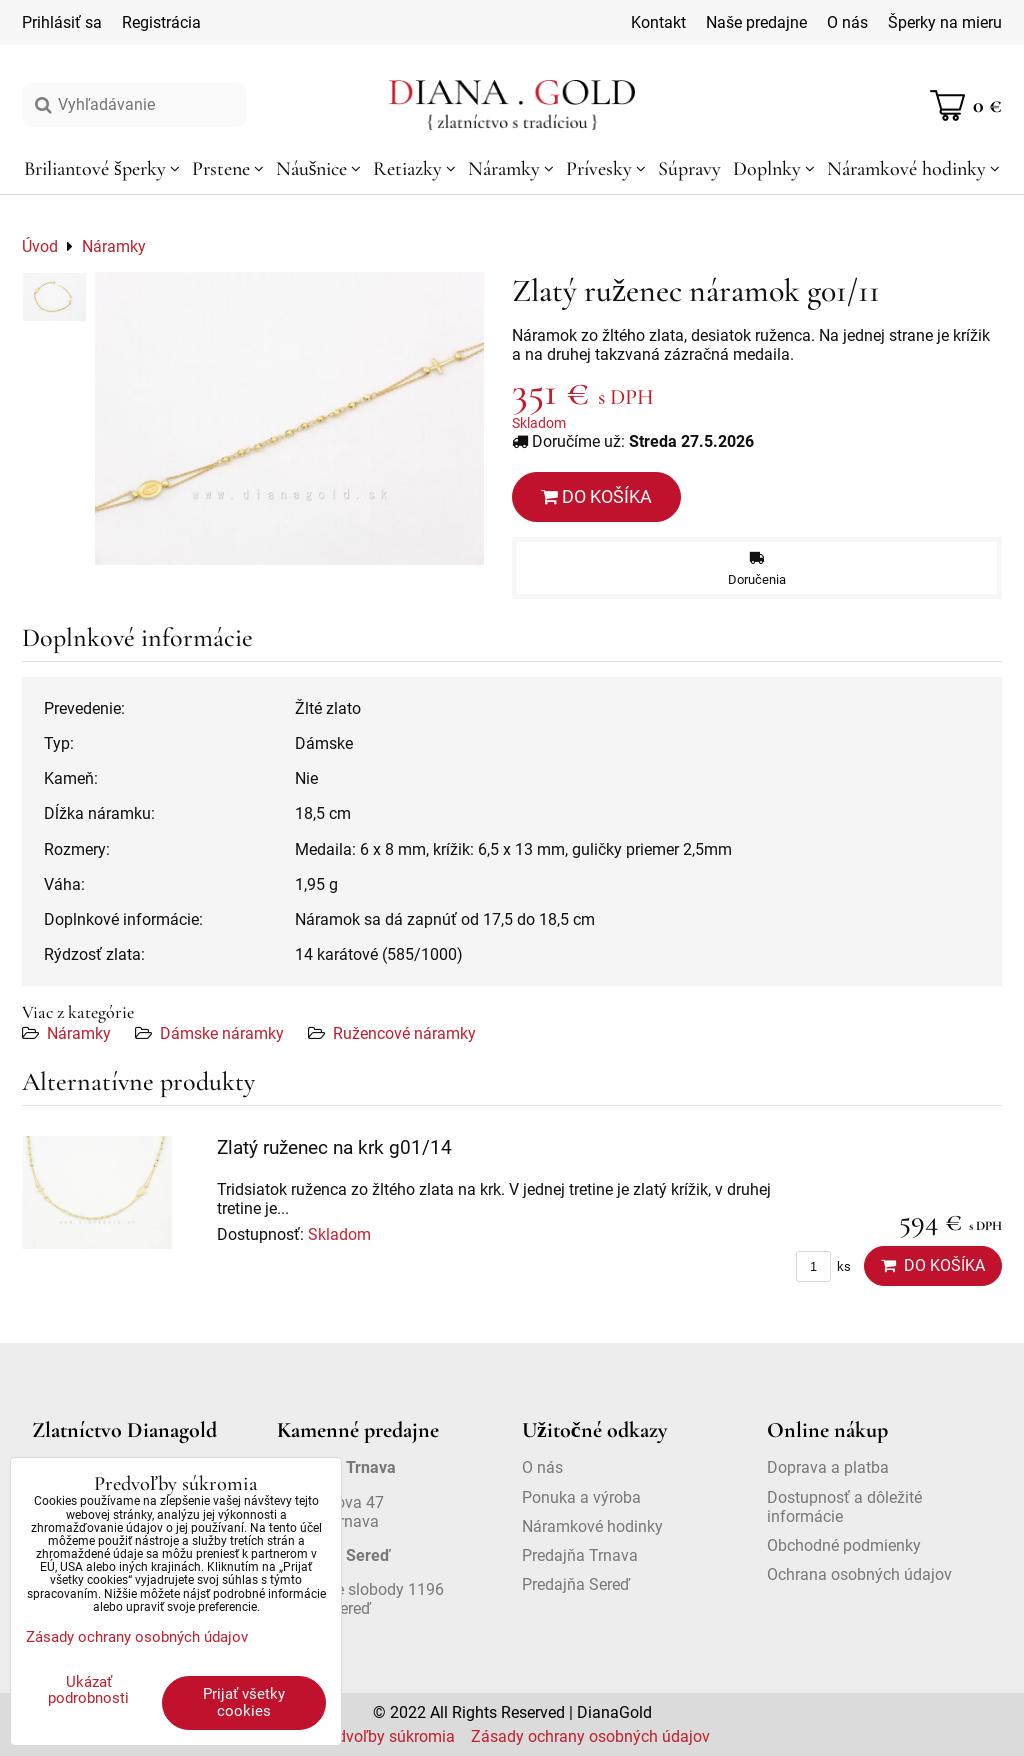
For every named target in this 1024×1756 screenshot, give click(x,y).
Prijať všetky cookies (244, 1702)
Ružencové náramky (404, 1033)
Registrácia (161, 22)
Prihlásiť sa (62, 22)
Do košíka (596, 496)
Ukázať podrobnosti (88, 1690)
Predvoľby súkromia (384, 1736)
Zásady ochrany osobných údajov (590, 1736)
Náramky (79, 1033)
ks (823, 1266)
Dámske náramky (222, 1033)
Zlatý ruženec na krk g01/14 (334, 1147)
